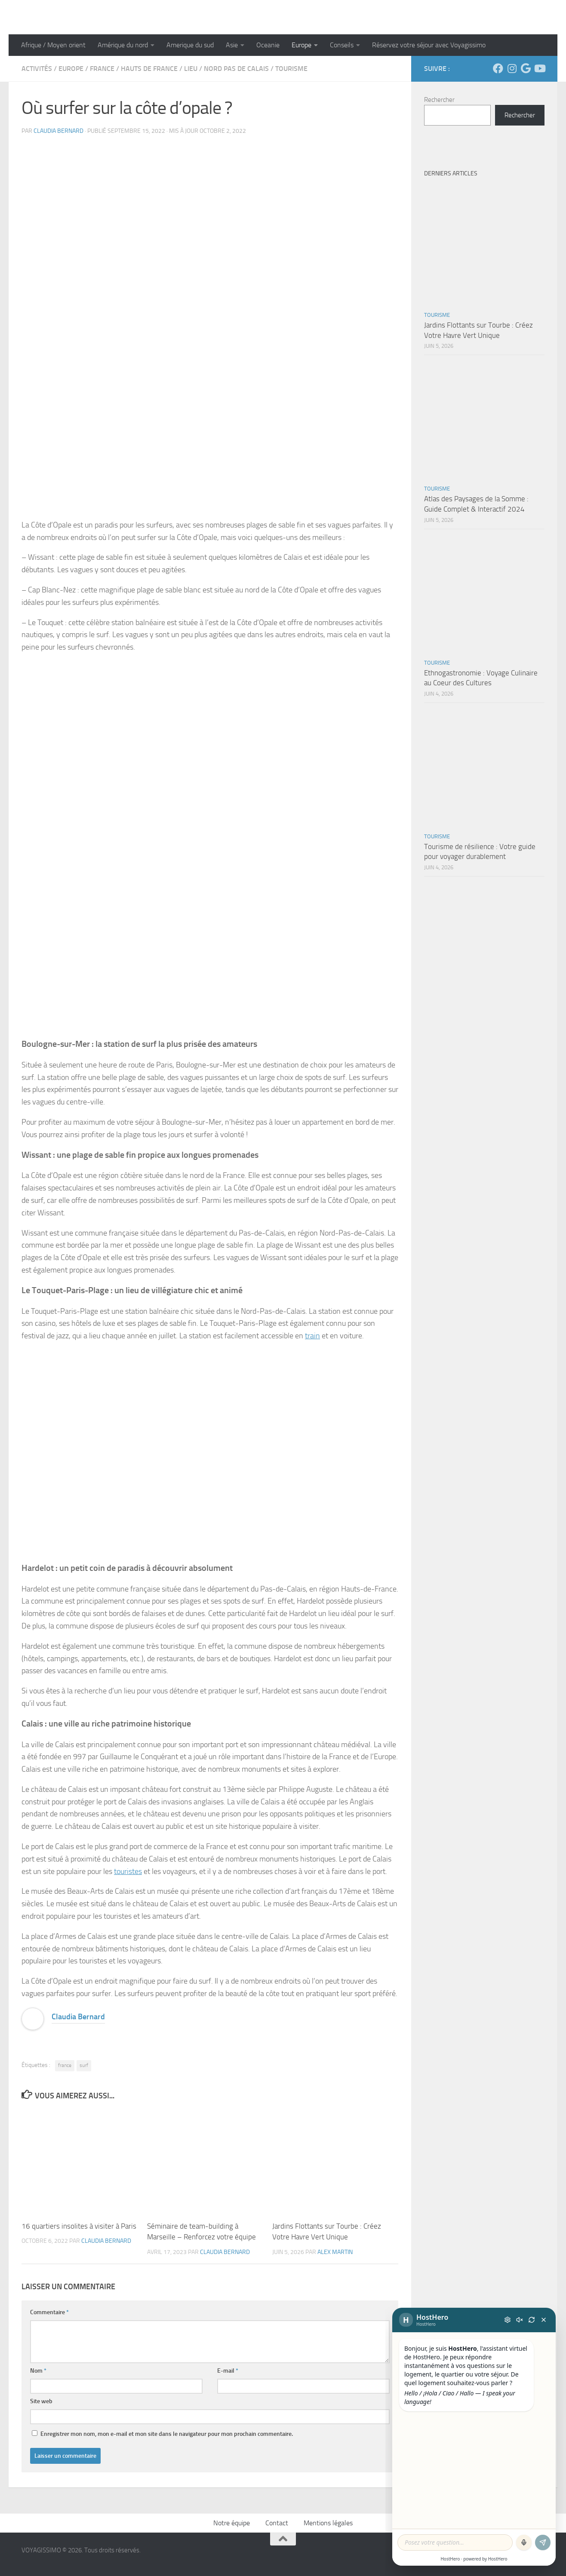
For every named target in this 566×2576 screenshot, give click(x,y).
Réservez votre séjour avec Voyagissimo (429, 45)
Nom (38, 2370)
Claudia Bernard (58, 131)
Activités (37, 68)
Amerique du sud (190, 45)
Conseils (342, 45)
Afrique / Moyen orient (53, 45)
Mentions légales (328, 2523)
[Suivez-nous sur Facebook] (498, 68)
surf (84, 2065)
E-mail (227, 2370)
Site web (41, 2401)
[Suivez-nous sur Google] (525, 68)
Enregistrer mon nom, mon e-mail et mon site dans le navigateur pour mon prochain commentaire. (166, 2434)
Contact (276, 2523)
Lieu (190, 68)
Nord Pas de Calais (236, 68)
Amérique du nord (123, 45)
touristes (128, 1871)
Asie (232, 45)
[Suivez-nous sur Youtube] (539, 68)
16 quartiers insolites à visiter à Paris (79, 2226)
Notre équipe (231, 2523)
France (102, 68)
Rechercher (439, 100)
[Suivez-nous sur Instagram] (512, 68)
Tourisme (291, 68)
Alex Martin (335, 2252)
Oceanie (268, 45)
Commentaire (49, 2312)
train (312, 1335)
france (64, 2065)
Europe (301, 45)
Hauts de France (149, 68)
